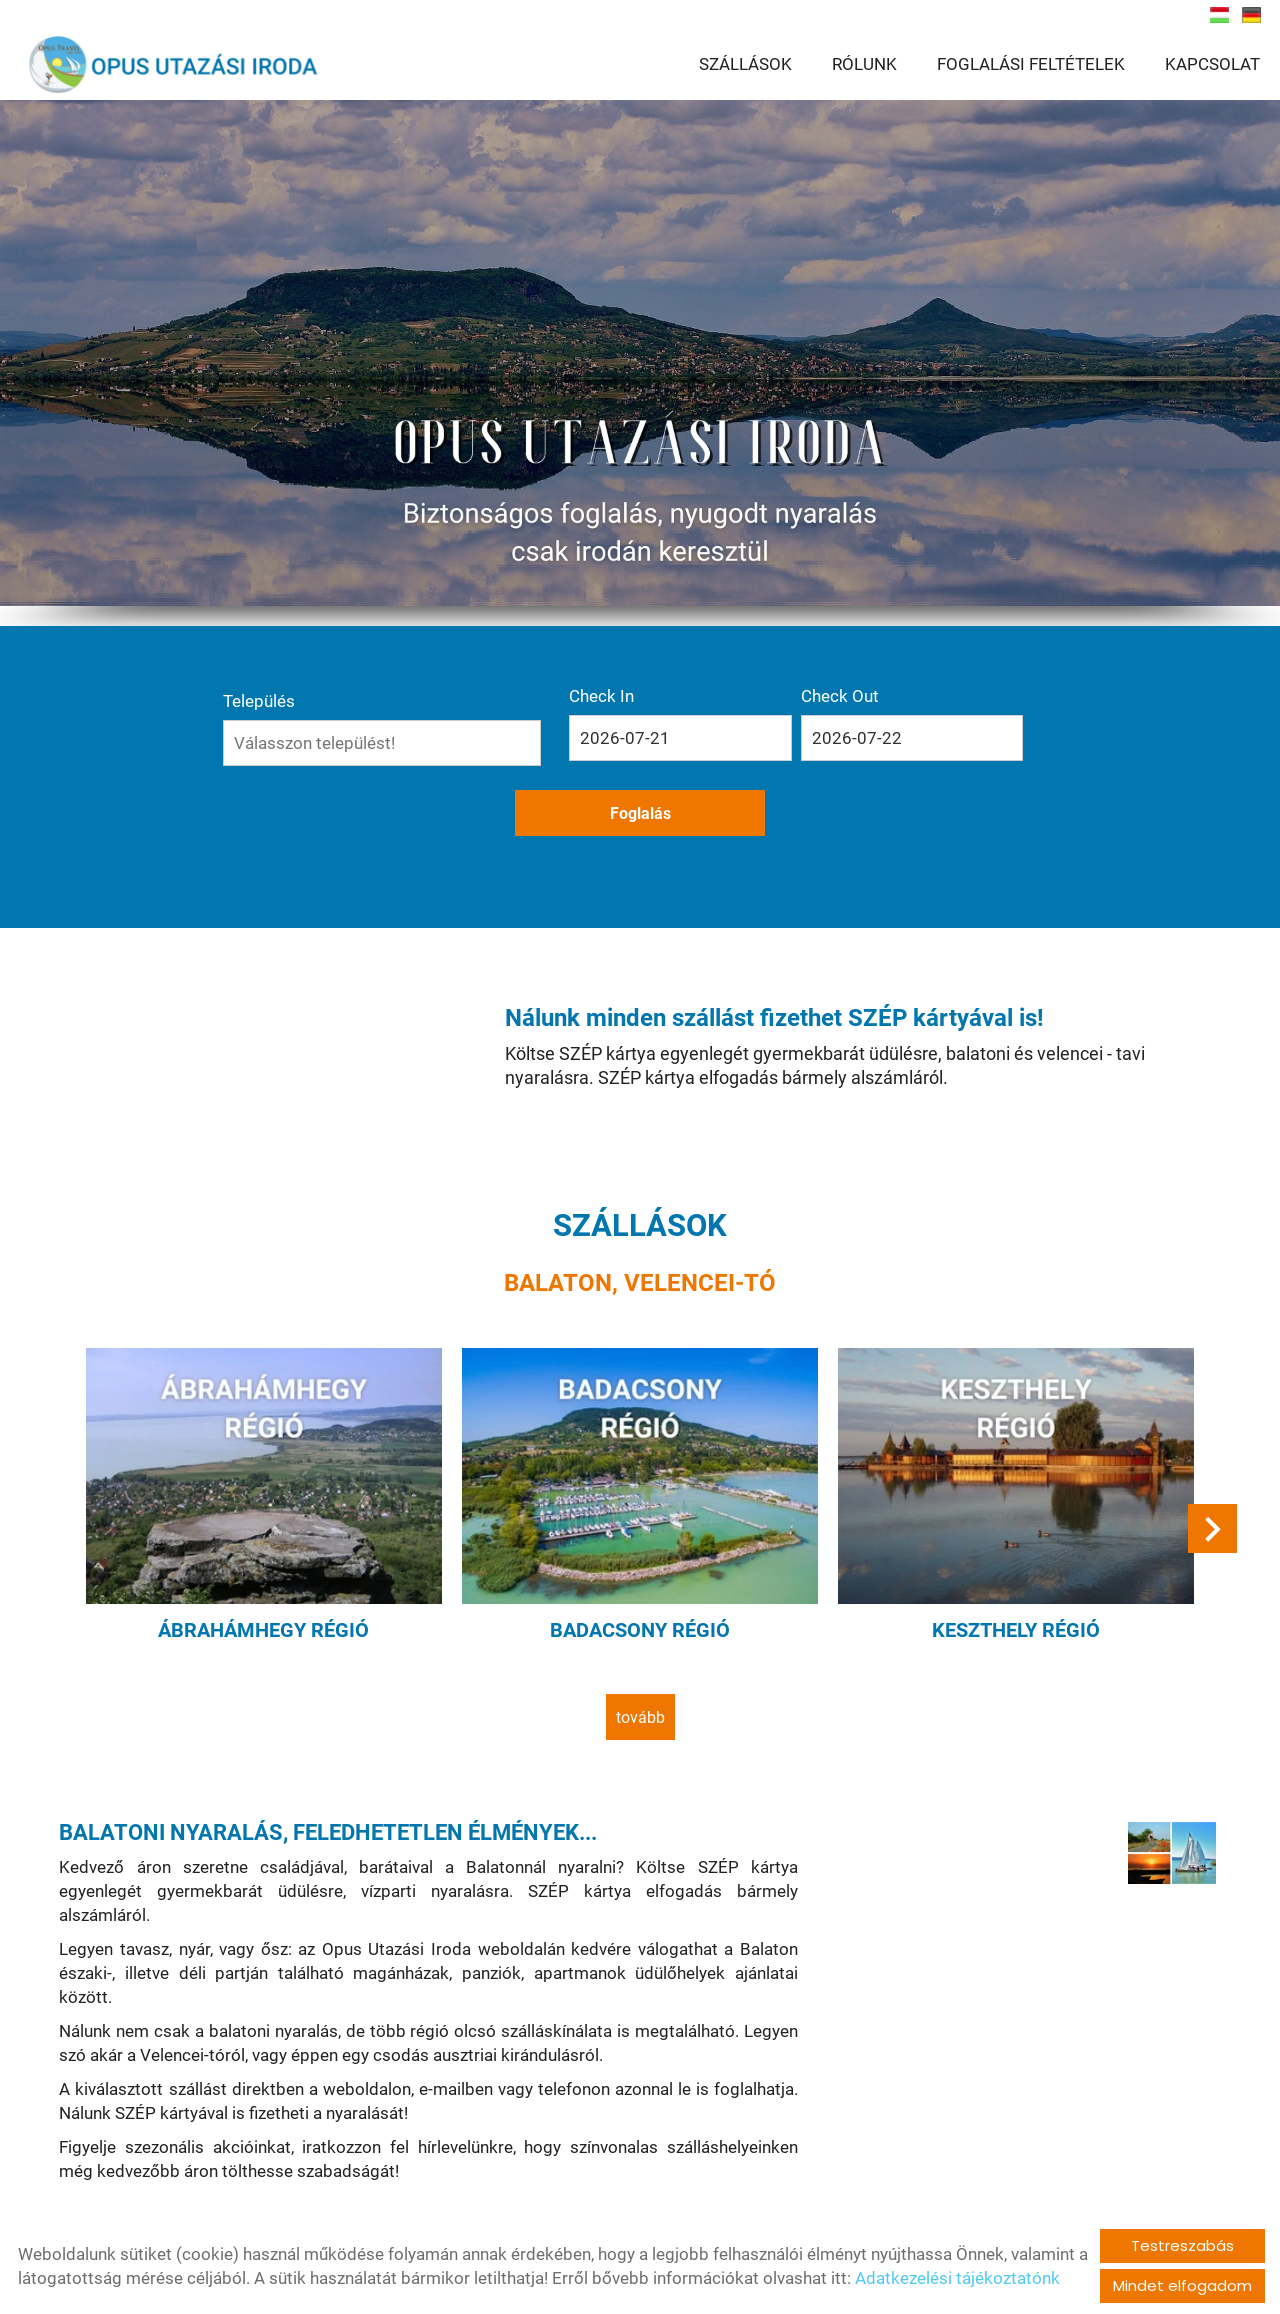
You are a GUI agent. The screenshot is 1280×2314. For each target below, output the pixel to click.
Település (376, 695)
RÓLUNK (864, 64)
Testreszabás (1182, 2245)
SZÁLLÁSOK (745, 64)
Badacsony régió (640, 1554)
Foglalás (899, 737)
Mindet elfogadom (1182, 2285)
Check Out (771, 695)
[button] (1206, 1461)
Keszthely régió (1006, 1554)
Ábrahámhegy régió (274, 1554)
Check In (635, 695)
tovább (640, 1639)
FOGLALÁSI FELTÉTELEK (1031, 64)
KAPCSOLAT (1212, 64)
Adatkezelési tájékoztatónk (957, 2278)
